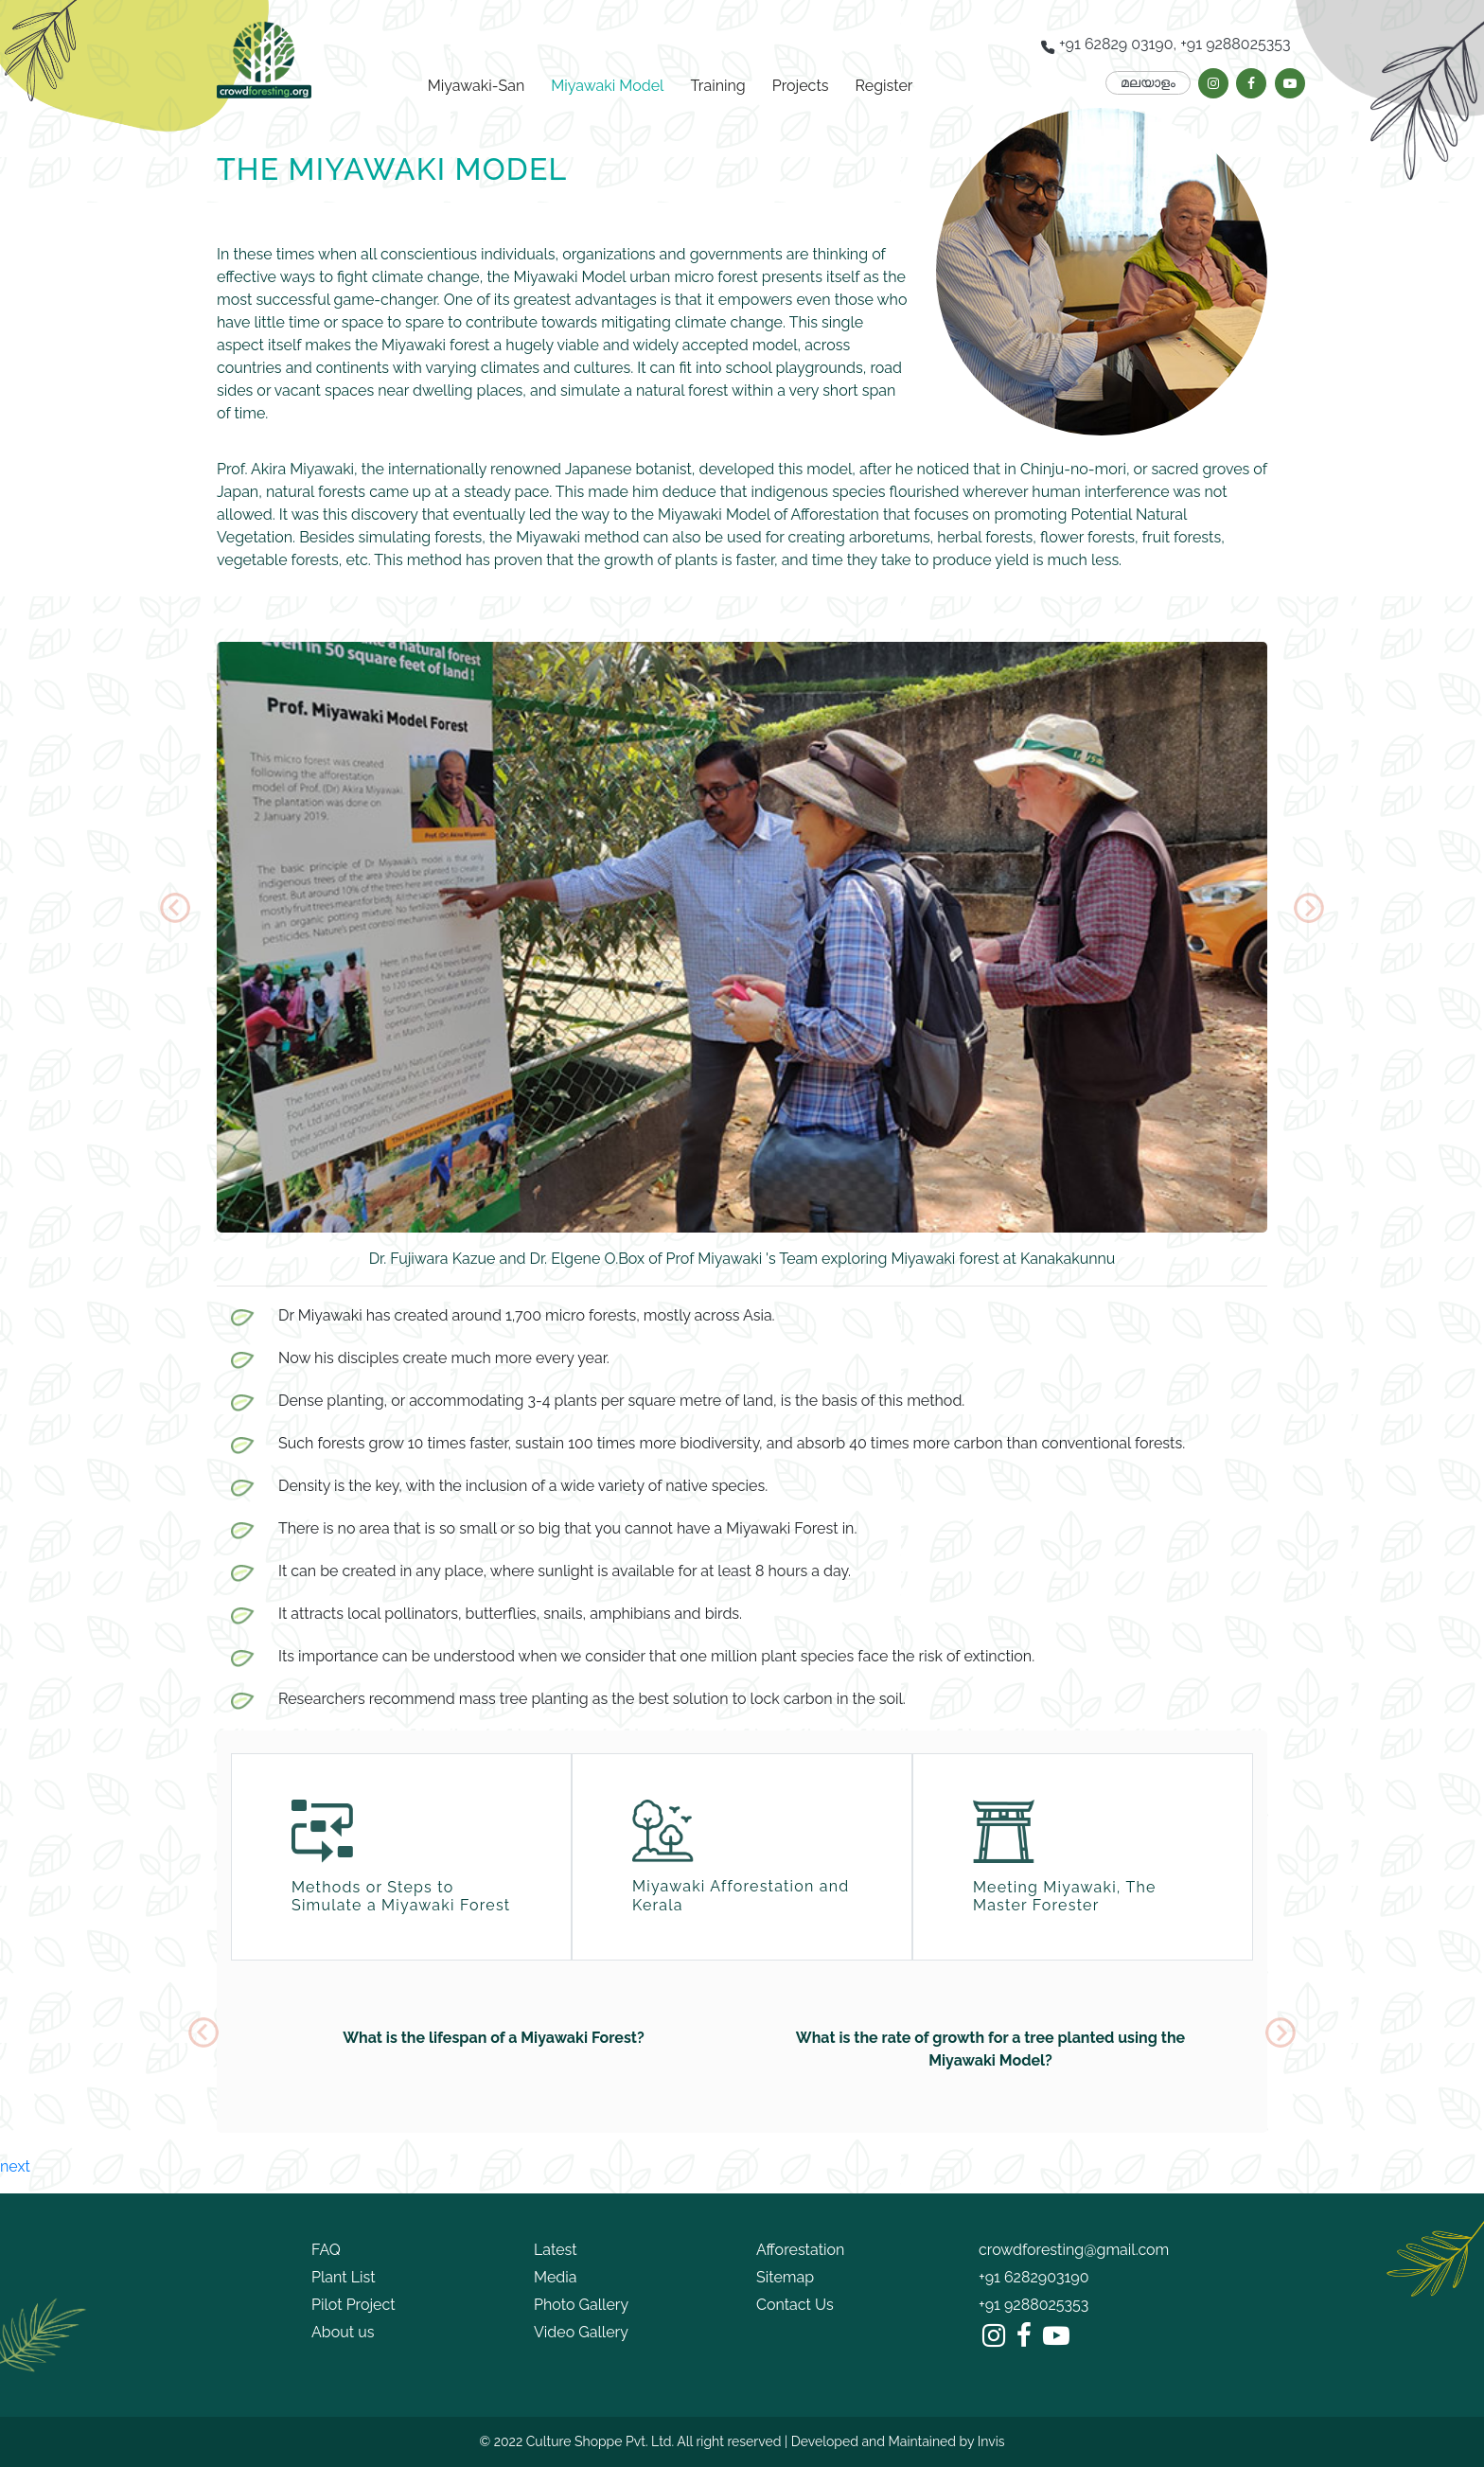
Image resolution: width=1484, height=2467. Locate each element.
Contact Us (795, 2305)
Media (555, 2277)
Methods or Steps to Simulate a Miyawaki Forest (401, 1896)
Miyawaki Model (607, 86)
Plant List (343, 2277)
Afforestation (800, 2250)
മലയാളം (1148, 82)
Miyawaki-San (476, 86)
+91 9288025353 (1033, 2305)
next (15, 2166)
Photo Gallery (581, 2305)
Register (884, 86)
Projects (800, 86)
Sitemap (785, 2277)
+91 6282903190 (1033, 2277)
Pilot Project (353, 2305)
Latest (555, 2250)
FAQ (326, 2250)
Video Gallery (581, 2332)
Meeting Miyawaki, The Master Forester (1065, 1896)
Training (718, 86)
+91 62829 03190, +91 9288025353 (1165, 45)
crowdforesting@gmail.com (1074, 2250)
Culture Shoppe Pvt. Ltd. (600, 2441)
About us (342, 2332)
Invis (991, 2441)
